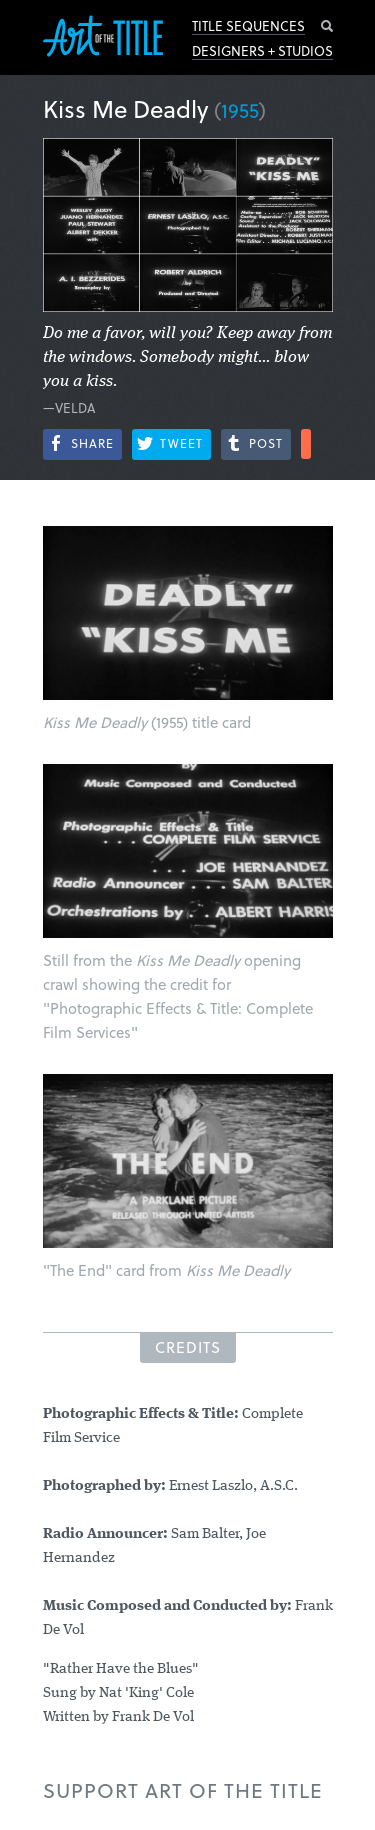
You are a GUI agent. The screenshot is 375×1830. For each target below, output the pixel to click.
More (306, 444)
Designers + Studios (262, 51)
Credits (188, 1347)
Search (327, 26)
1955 (240, 110)
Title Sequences (248, 26)
